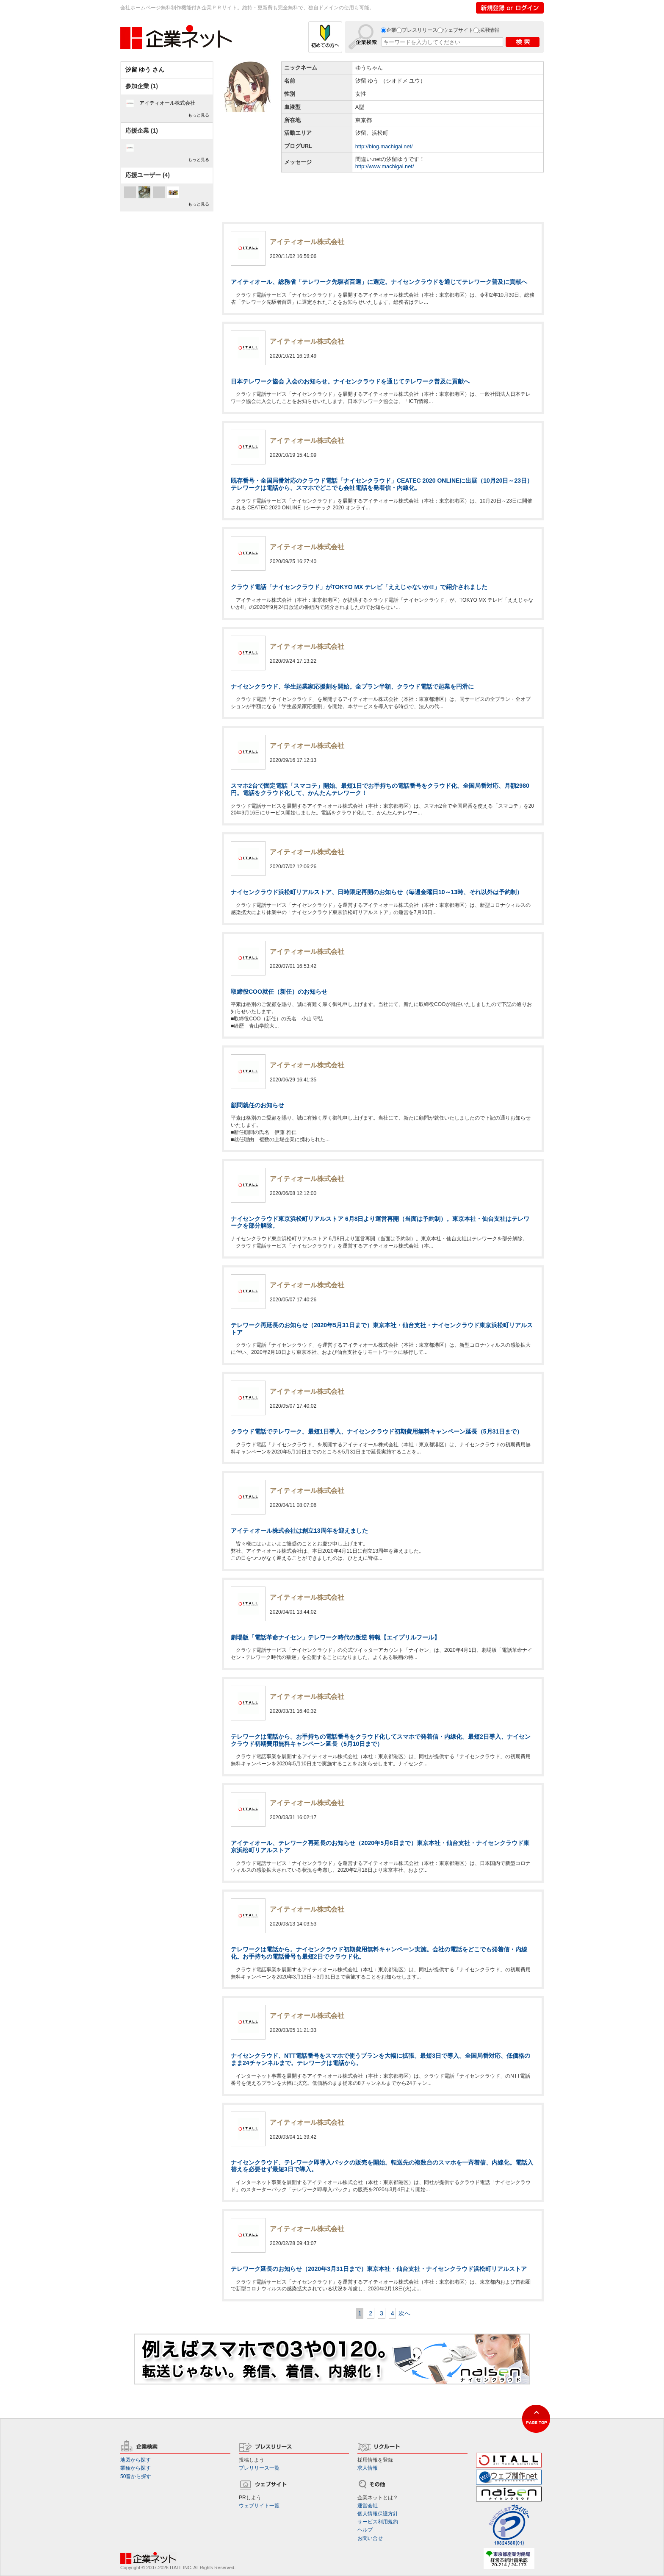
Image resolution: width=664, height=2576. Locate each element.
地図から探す (135, 2460)
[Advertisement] (383, 193)
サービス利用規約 (377, 2522)
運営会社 (367, 2506)
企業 (391, 30)
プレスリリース (419, 30)
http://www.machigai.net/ (384, 166)
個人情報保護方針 (377, 2514)
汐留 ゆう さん (144, 69)
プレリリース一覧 (259, 2468)
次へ (404, 2313)
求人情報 (367, 2468)
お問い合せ (370, 2538)
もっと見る (198, 115)
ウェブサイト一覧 (259, 2506)
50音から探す (135, 2476)
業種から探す (135, 2468)
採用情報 (489, 30)
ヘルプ (365, 2530)
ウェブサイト (458, 30)
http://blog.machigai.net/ (384, 146)
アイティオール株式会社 (167, 103)
